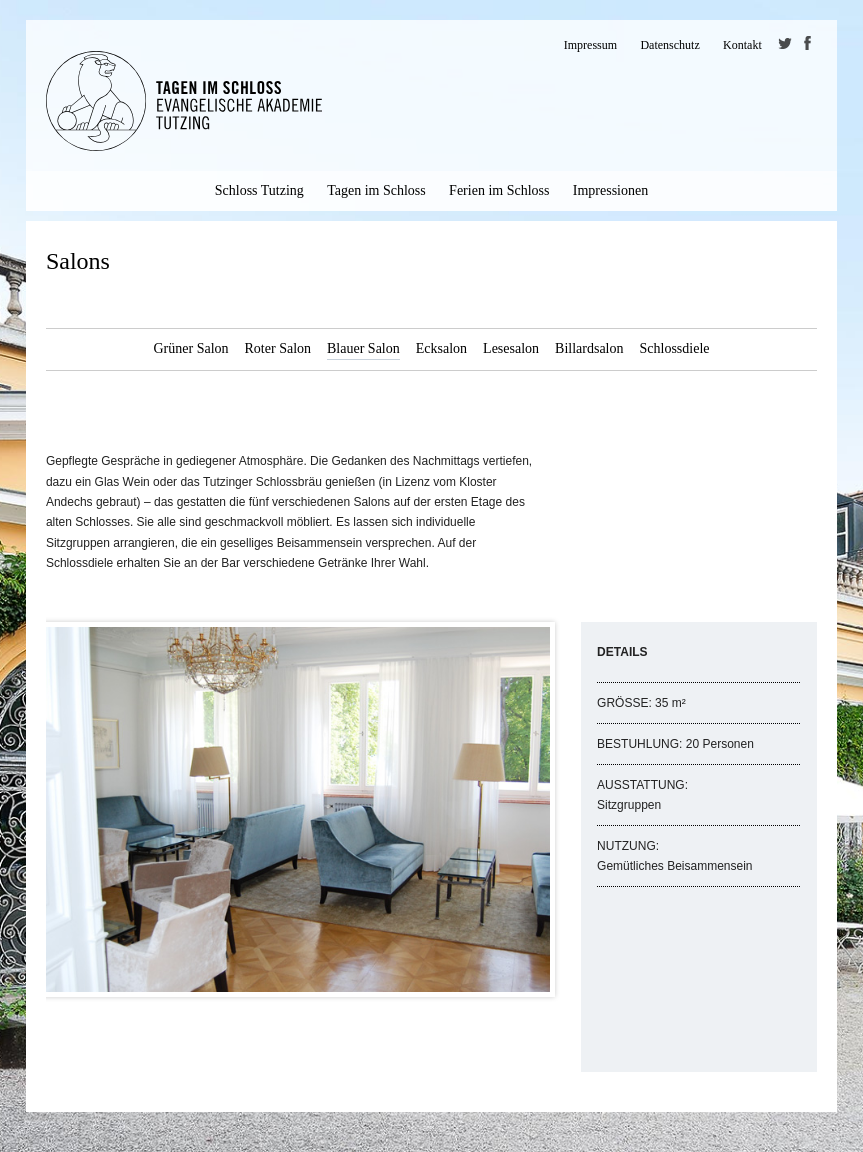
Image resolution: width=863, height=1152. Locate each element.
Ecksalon (441, 348)
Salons (78, 261)
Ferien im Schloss (499, 190)
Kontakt (742, 45)
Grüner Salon (190, 348)
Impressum (590, 45)
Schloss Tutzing (259, 190)
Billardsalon (589, 348)
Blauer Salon (363, 348)
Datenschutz (669, 45)
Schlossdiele (675, 348)
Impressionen (610, 190)
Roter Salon (278, 348)
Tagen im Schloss (376, 190)
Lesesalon (511, 348)
